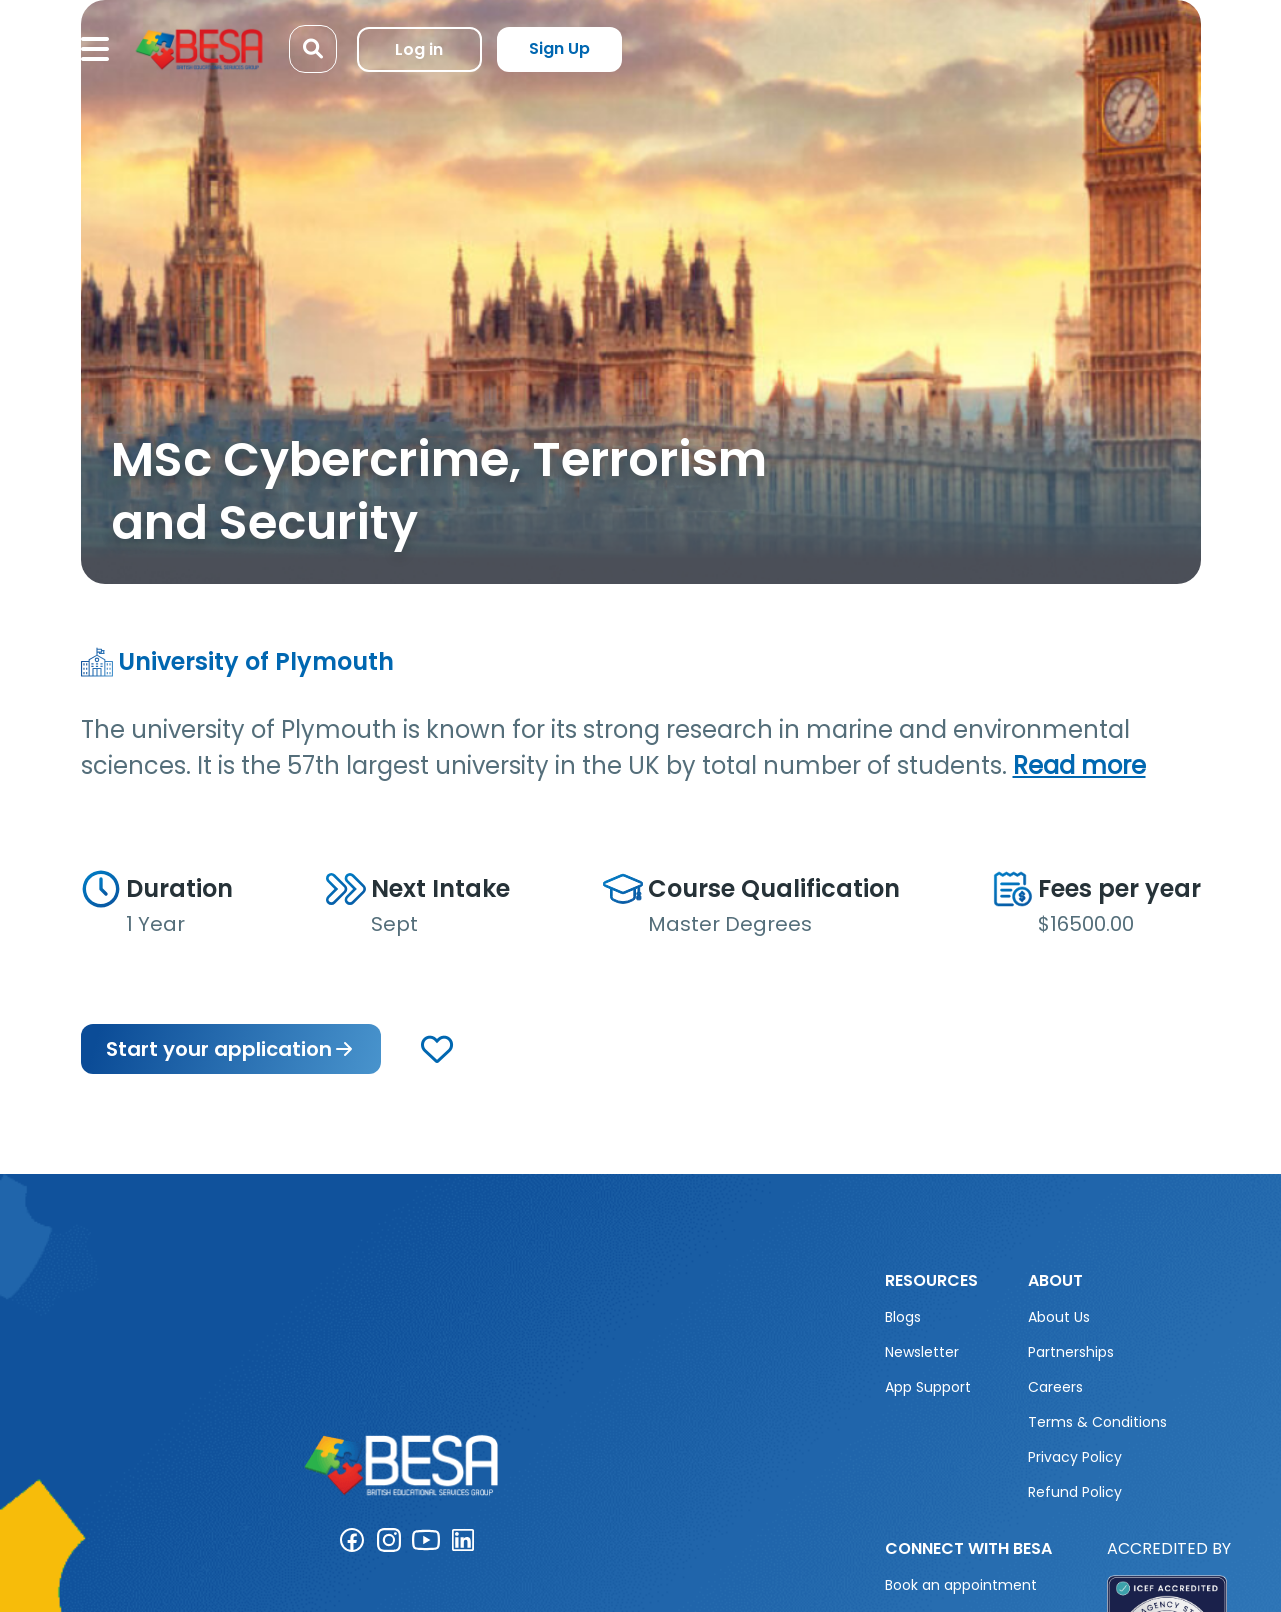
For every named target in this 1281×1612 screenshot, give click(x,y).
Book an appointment (961, 1585)
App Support (928, 1387)
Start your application (231, 1049)
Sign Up (559, 48)
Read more (1079, 765)
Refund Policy (1075, 1492)
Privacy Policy (1075, 1457)
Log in (419, 49)
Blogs (903, 1317)
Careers (1055, 1387)
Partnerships (1071, 1352)
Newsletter (922, 1352)
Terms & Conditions (1097, 1422)
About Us (1059, 1317)
